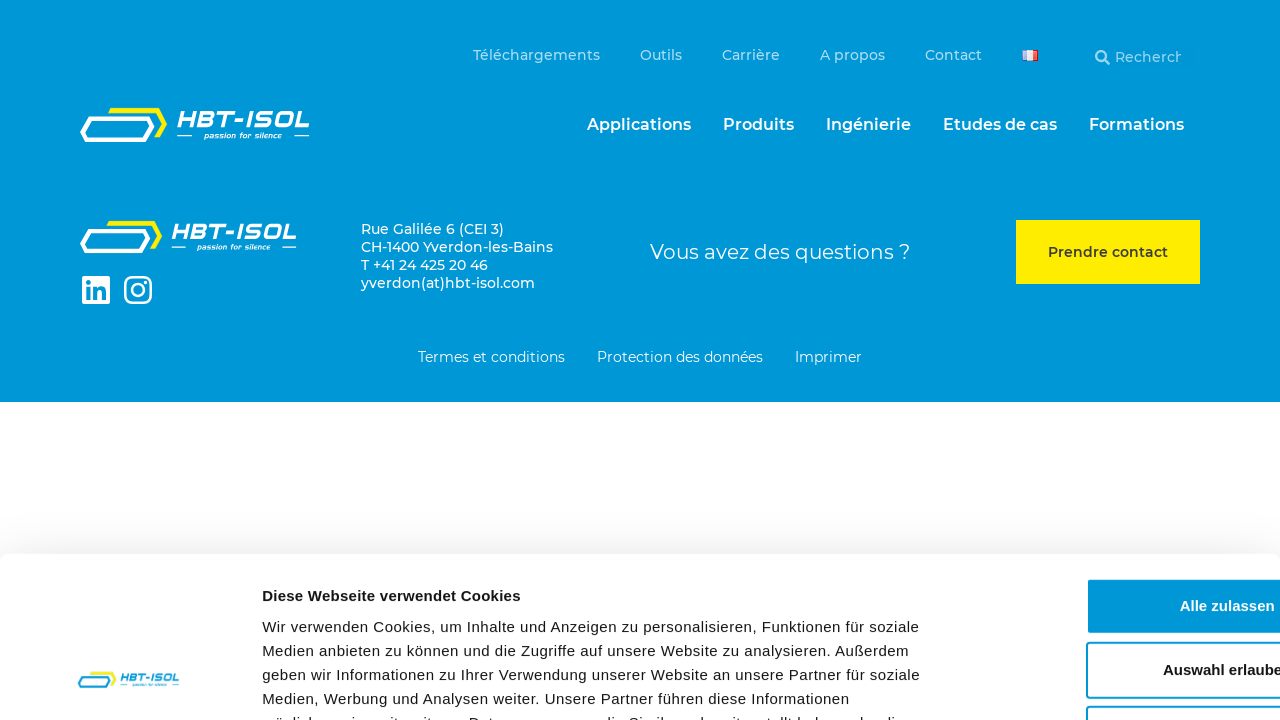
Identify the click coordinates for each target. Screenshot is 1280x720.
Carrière (751, 55)
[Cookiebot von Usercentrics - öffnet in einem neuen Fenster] (129, 681)
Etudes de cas (1000, 124)
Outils (661, 55)
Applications (639, 124)
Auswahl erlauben (1113, 522)
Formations (1136, 124)
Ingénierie (868, 124)
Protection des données (680, 358)
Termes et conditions (491, 358)
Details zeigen (1063, 680)
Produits (758, 124)
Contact (953, 55)
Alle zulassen (1112, 458)
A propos (852, 55)
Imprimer (828, 358)
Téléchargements (536, 55)
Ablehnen (1113, 586)
